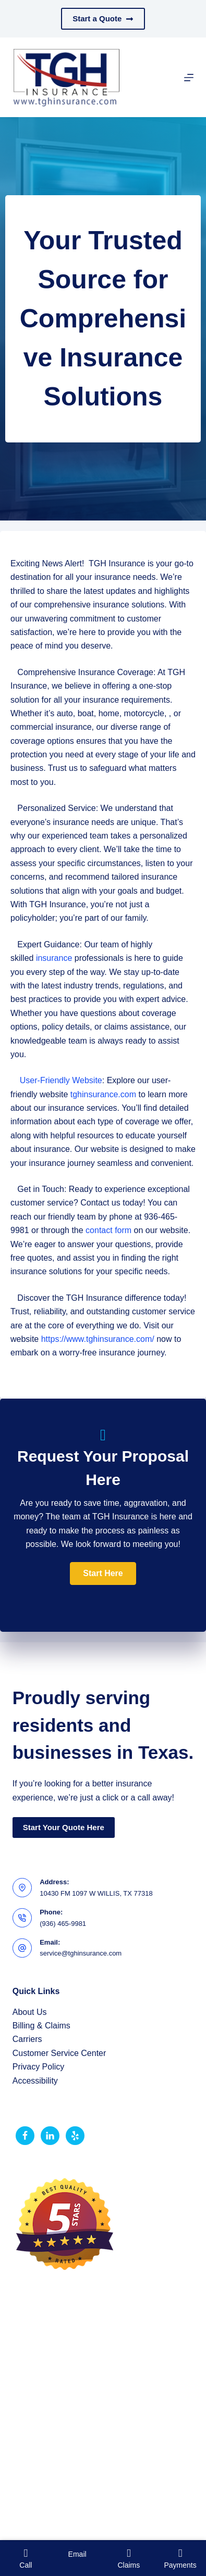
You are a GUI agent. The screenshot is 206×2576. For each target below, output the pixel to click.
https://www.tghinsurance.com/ (97, 1339)
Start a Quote (103, 18)
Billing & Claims (41, 2025)
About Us (30, 2012)
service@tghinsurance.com (81, 1953)
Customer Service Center (59, 2053)
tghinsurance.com (103, 1094)
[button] (103, 1573)
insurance (54, 958)
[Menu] (188, 77)
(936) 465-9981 (63, 1923)
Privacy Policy (39, 2066)
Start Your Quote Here (63, 1827)
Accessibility (35, 2080)
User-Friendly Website (61, 1080)
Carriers (27, 2039)
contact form (108, 1230)
